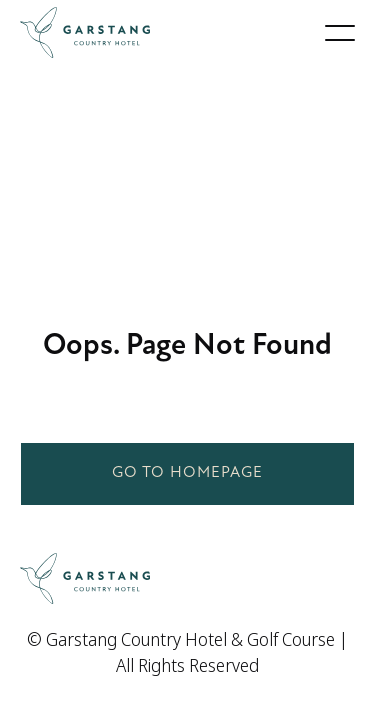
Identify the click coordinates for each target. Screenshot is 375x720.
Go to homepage (187, 473)
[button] (340, 33)
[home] (85, 32)
